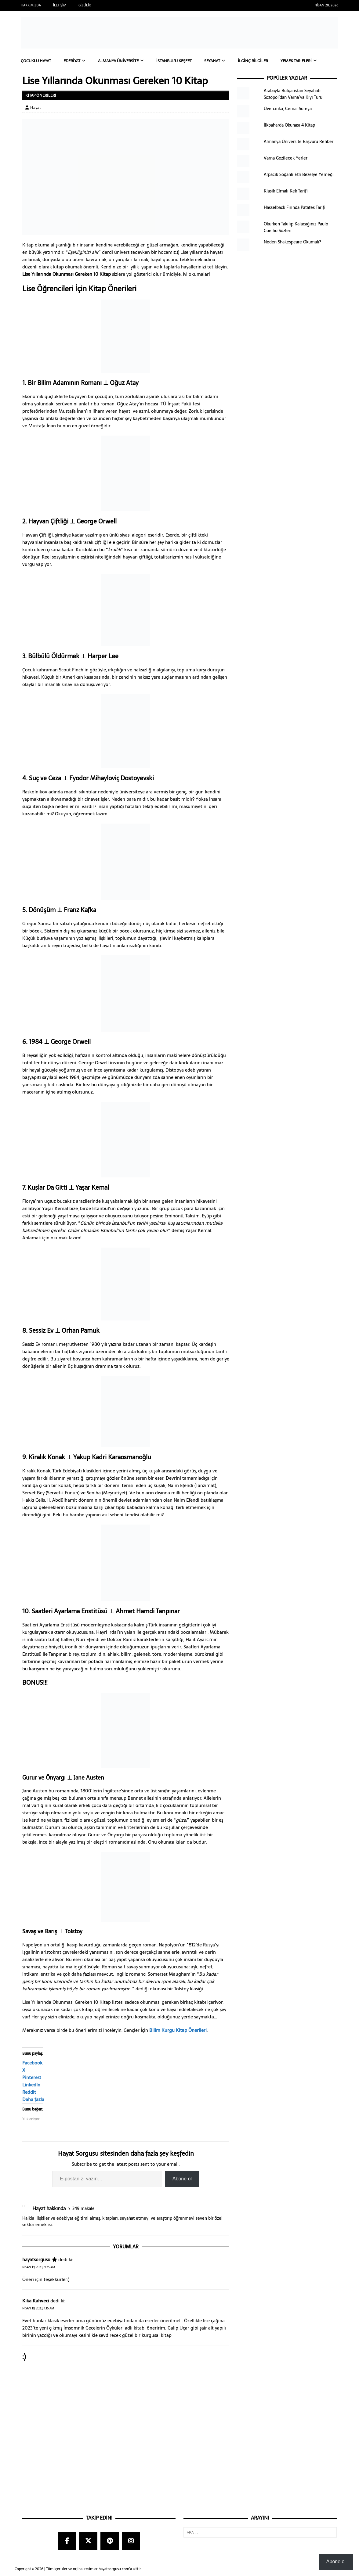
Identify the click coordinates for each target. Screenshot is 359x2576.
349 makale (83, 2209)
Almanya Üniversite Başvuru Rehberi (299, 141)
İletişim (59, 5)
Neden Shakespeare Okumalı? (292, 242)
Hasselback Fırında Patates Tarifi (294, 207)
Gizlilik (84, 5)
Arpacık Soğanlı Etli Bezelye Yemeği (299, 174)
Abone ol (182, 2179)
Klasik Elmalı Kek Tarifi (286, 191)
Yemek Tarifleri (313, 61)
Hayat (35, 108)
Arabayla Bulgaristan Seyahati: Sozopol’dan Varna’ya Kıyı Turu (293, 94)
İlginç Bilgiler (267, 61)
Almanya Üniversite (125, 61)
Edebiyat (76, 61)
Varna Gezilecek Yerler (285, 158)
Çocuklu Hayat (37, 61)
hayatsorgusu (36, 2260)
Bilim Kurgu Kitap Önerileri (178, 2030)
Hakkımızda (31, 5)
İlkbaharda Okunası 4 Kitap (289, 125)
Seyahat (225, 61)
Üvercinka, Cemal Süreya (288, 109)
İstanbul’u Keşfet (184, 61)
